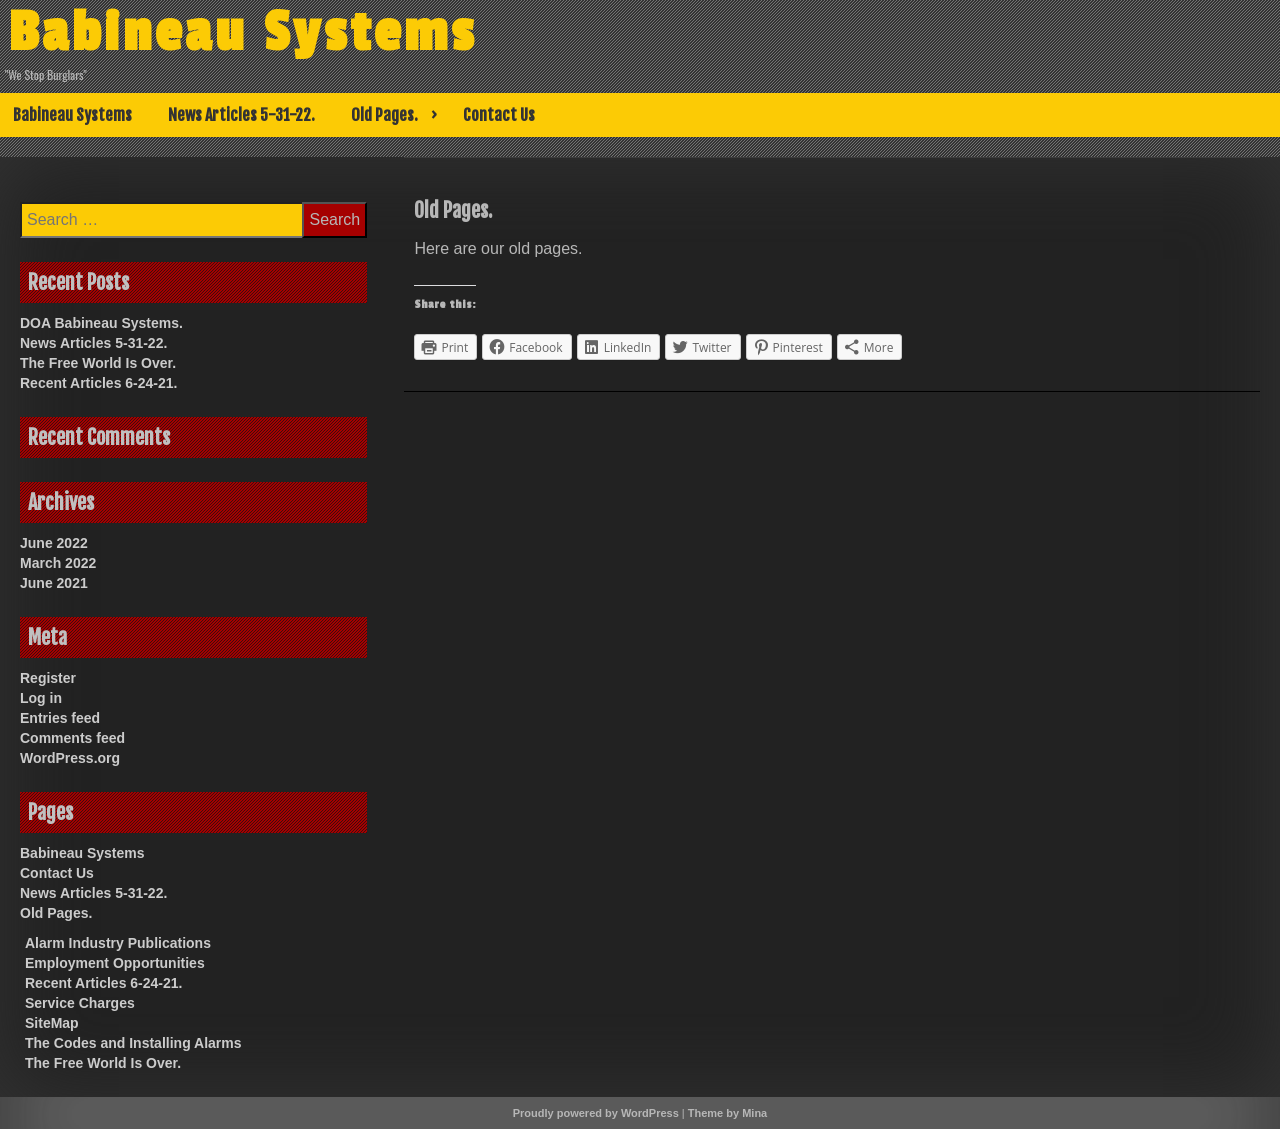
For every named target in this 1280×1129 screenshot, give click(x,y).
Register (48, 678)
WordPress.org (70, 758)
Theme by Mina (727, 1113)
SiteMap (52, 1023)
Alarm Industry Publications (118, 943)
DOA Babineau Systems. (101, 323)
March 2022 (58, 563)
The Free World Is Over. (98, 363)
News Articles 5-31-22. (241, 115)
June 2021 (54, 583)
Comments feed (72, 738)
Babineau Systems (242, 33)
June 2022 (54, 543)
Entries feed (60, 718)
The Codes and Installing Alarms (133, 1043)
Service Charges (80, 1003)
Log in (41, 698)
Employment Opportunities (115, 963)
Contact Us (499, 115)
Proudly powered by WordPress (596, 1113)
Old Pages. (384, 115)
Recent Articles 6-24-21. (98, 383)
